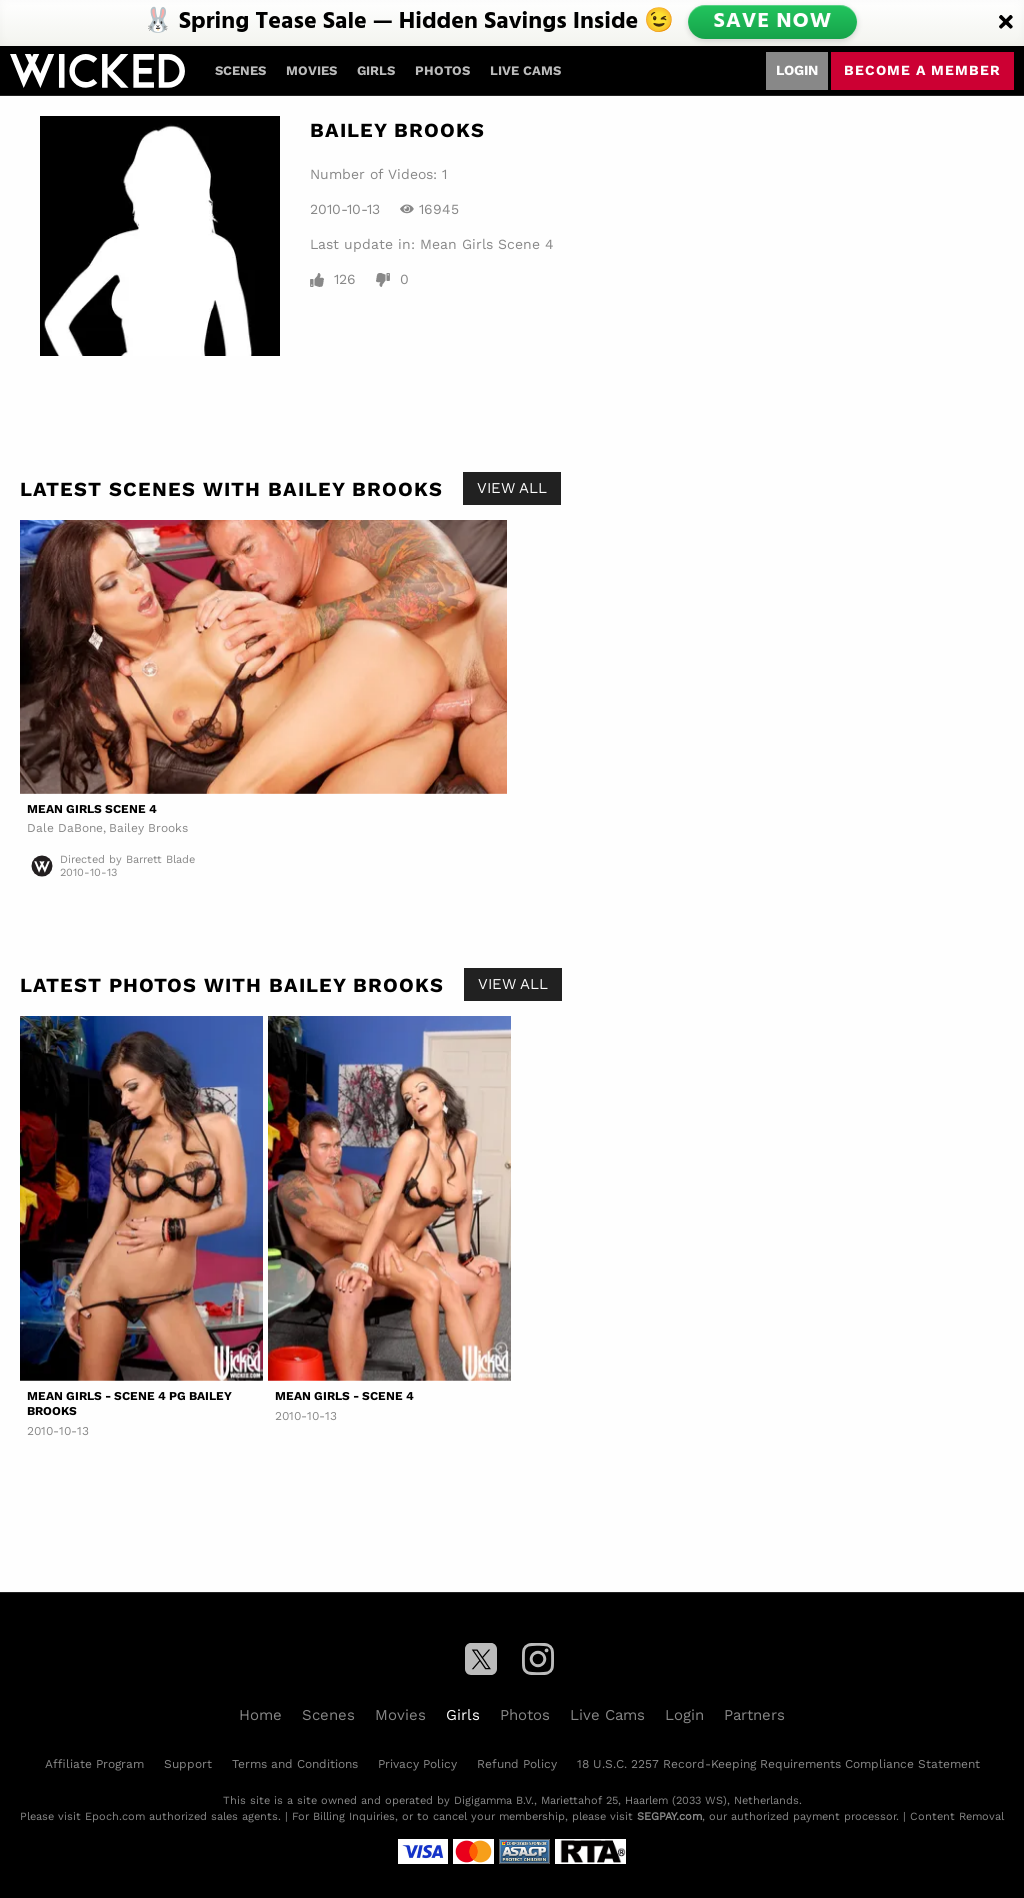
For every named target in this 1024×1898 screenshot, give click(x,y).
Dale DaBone (65, 828)
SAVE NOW (774, 22)
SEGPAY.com (669, 1816)
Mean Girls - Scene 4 (344, 1396)
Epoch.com (115, 1816)
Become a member (922, 70)
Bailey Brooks (148, 828)
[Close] (1006, 23)
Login (797, 70)
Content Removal (957, 1816)
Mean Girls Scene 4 (487, 244)
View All (512, 488)
